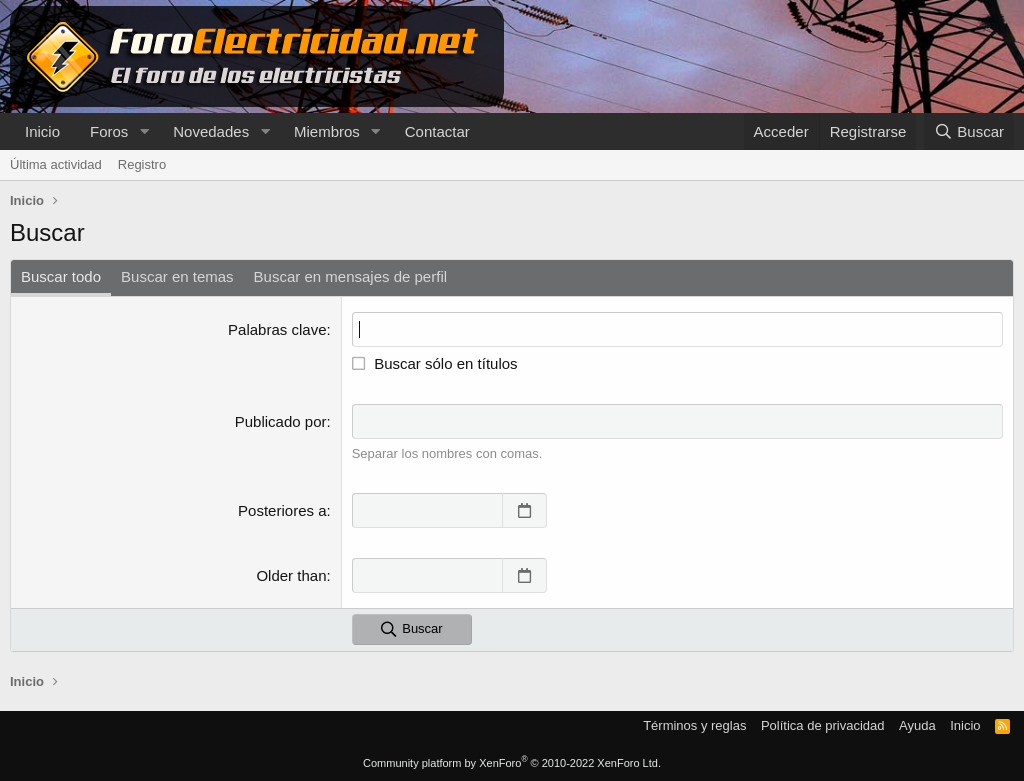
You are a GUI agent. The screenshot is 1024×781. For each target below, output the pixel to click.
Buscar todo (61, 276)
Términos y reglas (694, 725)
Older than (291, 575)
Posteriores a (282, 510)
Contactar (437, 131)
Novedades (211, 131)
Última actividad (56, 164)
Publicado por (281, 421)
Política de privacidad (823, 725)
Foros (109, 131)
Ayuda (917, 725)
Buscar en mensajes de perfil (350, 276)
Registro (142, 164)
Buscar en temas (177, 276)
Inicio (42, 131)
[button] (144, 131)
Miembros (327, 131)
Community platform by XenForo (512, 763)
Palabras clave (277, 329)
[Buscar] (969, 131)
